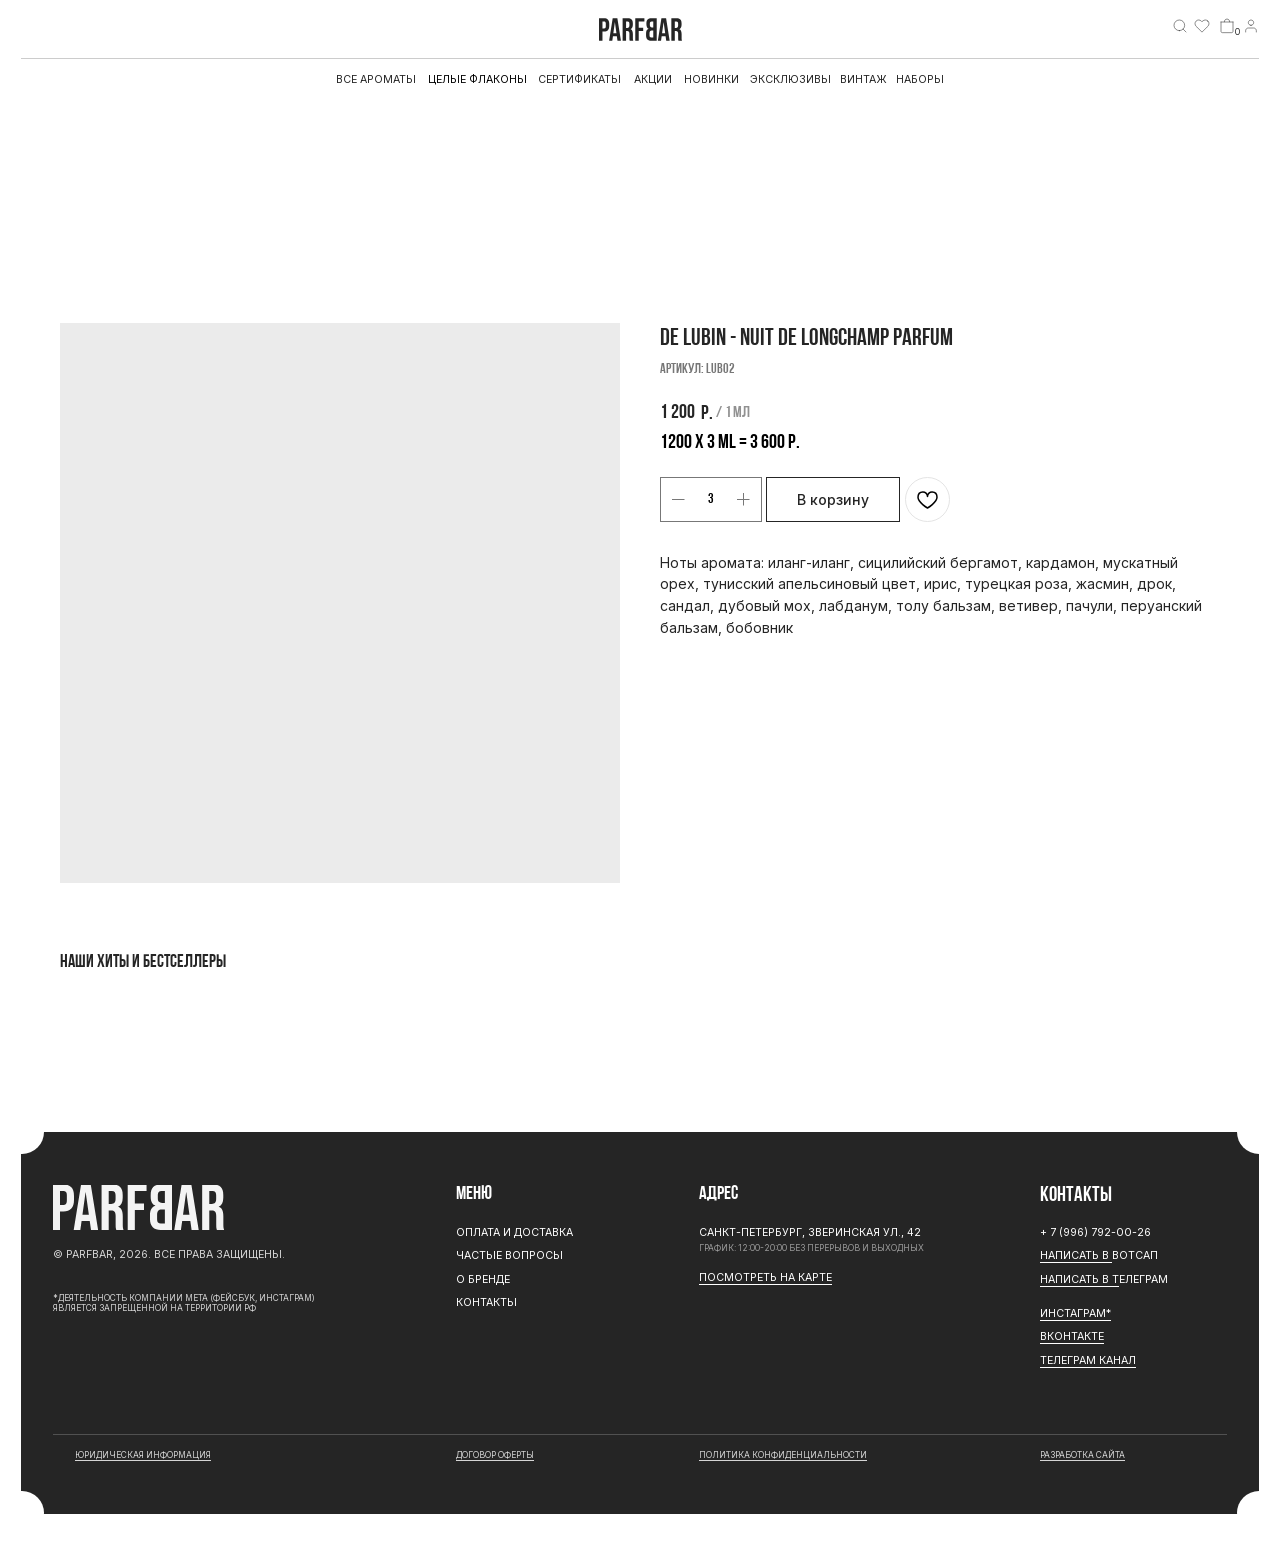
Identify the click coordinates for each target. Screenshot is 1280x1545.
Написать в (1076, 1255)
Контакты (486, 1302)
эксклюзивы (790, 79)
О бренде (483, 1279)
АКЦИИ (653, 79)
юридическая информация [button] (143, 1455)
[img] (1180, 26)
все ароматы (376, 79)
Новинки (711, 79)
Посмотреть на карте (765, 1277)
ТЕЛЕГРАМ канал (1088, 1360)
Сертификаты (579, 79)
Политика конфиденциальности (783, 1455)
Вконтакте (1072, 1336)
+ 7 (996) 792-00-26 (1095, 1232)
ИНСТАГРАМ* (1075, 1313)
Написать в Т (1079, 1279)
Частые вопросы (509, 1255)
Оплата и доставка (514, 1232)
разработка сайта (1082, 1455)
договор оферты (495, 1455)
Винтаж (863, 79)
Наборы (920, 79)
